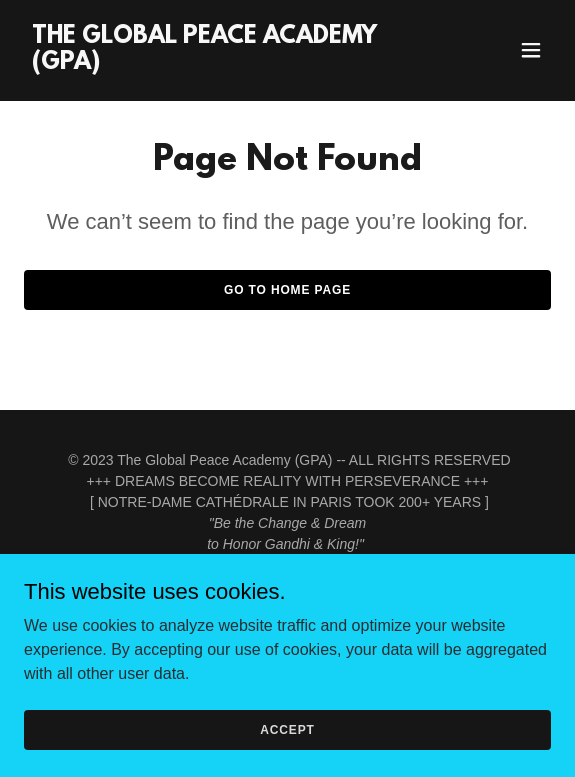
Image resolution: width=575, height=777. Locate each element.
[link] (208, 63)
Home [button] (288, 612)
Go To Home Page (287, 290)
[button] (531, 50)
